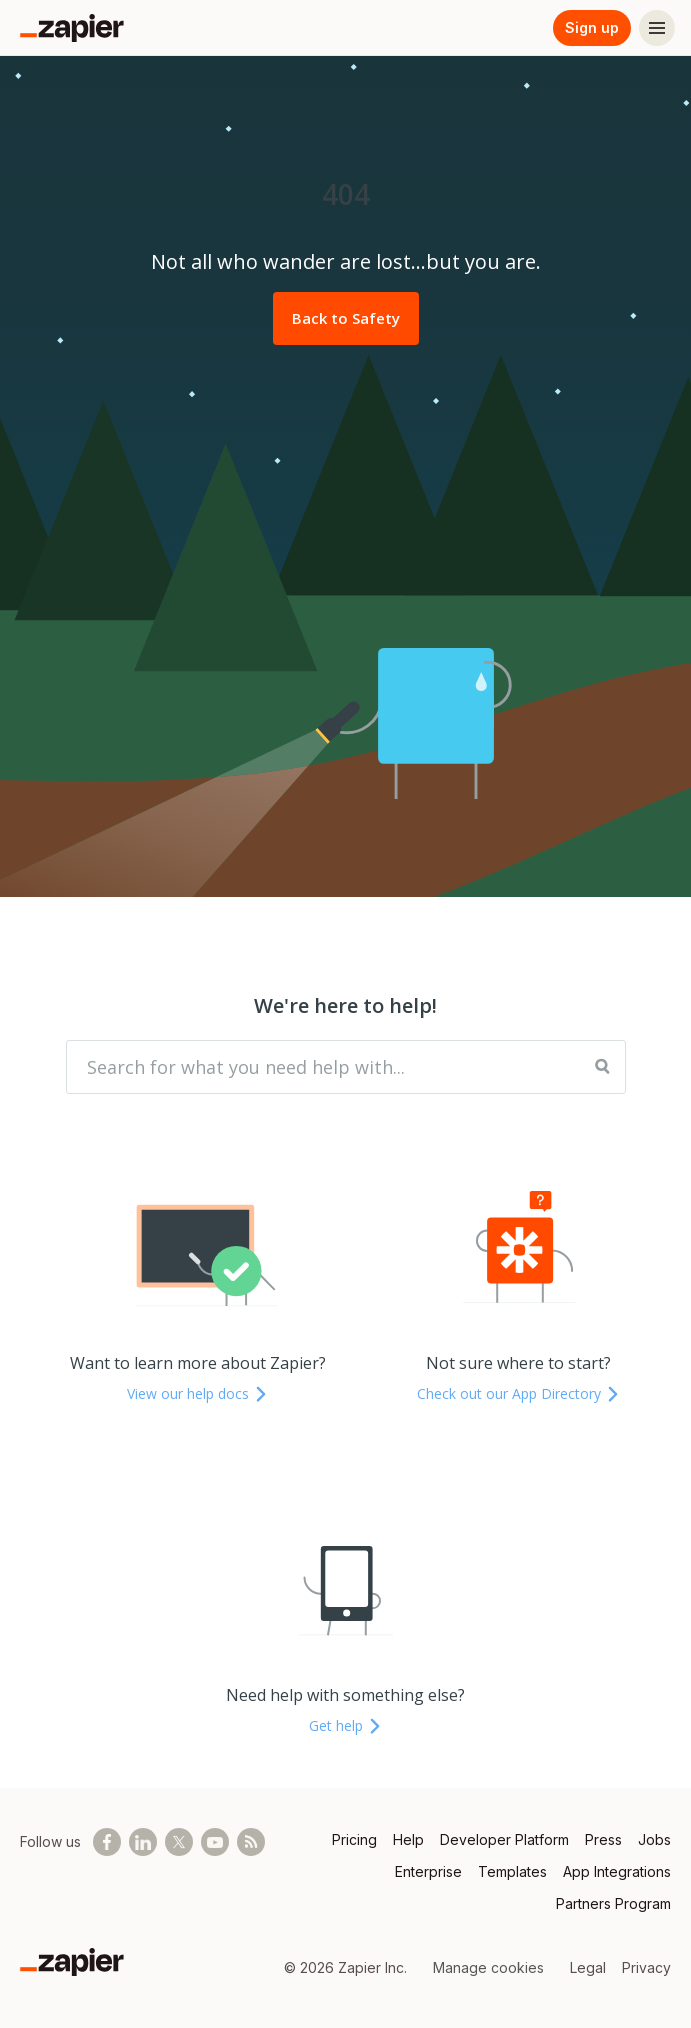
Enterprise (428, 1871)
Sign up (592, 27)
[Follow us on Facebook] (107, 1842)
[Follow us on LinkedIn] (143, 1842)
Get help (346, 1725)
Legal (588, 1967)
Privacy (646, 1967)
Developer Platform (504, 1839)
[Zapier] (72, 28)
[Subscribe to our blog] (251, 1842)
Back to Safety (346, 318)
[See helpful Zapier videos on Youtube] (215, 1842)
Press (603, 1839)
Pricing (354, 1839)
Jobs (654, 1839)
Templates (512, 1871)
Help (408, 1839)
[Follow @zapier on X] (179, 1842)
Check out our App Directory (519, 1393)
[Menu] (657, 28)
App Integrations (617, 1871)
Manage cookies (488, 1967)
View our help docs (198, 1393)
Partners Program (613, 1903)
